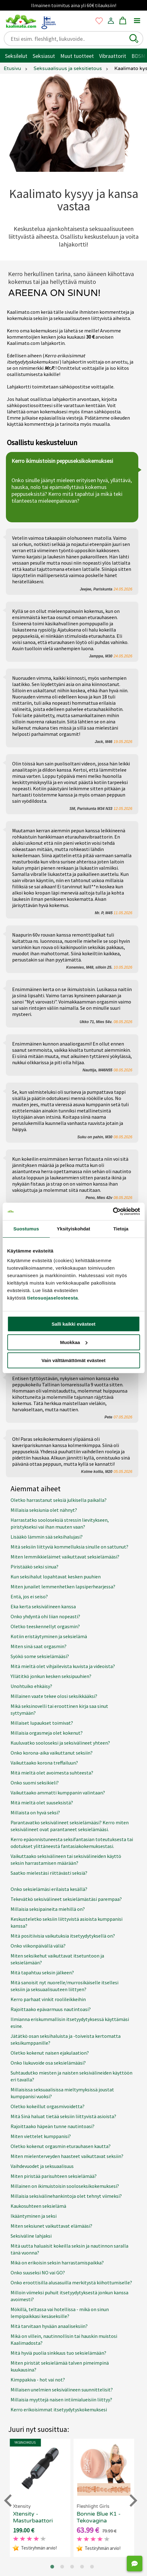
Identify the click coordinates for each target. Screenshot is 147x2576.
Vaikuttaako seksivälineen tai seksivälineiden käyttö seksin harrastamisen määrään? (66, 1859)
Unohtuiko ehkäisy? (31, 1686)
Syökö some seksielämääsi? (40, 1656)
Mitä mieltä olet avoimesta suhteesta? (52, 1773)
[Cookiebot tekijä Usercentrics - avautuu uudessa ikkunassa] (112, 1211)
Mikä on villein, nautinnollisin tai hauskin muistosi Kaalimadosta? (64, 2339)
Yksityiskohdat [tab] (73, 1228)
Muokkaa (73, 1342)
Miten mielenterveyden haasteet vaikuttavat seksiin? (67, 2156)
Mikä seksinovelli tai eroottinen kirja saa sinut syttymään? (59, 1709)
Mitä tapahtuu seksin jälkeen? (42, 1972)
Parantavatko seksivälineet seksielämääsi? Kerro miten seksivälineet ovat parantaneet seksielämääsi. (70, 1825)
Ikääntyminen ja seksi (34, 2216)
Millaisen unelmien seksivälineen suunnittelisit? (62, 2389)
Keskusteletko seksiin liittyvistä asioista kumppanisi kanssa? (66, 1922)
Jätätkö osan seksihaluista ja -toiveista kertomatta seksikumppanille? (66, 2039)
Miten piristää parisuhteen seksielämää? (54, 2176)
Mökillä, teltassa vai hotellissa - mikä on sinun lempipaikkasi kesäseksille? (60, 2312)
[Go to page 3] (72, 2567)
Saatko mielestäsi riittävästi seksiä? (49, 1873)
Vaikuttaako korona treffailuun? (44, 1763)
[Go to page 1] (52, 2567)
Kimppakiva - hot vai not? (38, 2379)
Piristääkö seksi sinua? (34, 1566)
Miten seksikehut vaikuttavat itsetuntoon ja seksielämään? (57, 1959)
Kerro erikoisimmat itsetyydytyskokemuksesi (59, 2409)
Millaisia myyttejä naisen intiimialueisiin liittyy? (61, 2399)
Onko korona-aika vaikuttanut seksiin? (52, 1753)
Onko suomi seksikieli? (35, 1782)
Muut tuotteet (77, 55)
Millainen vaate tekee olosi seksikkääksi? (54, 1696)
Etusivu (12, 68)
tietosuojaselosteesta (52, 1297)
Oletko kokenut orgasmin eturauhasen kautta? (61, 2146)
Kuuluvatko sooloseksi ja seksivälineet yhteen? (60, 1743)
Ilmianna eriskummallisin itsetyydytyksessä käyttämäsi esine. (70, 2022)
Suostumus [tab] (26, 1228)
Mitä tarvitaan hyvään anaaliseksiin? (49, 2326)
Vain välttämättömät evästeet (74, 1360)
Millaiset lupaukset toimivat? (42, 1723)
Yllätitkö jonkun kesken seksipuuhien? (51, 1676)
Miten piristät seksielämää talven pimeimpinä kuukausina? (60, 2366)
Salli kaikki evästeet (73, 1324)
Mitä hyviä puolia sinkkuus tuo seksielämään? (58, 2353)
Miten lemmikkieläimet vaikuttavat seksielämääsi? (65, 1557)
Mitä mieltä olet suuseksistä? (42, 1802)
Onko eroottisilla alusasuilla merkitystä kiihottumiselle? (71, 2282)
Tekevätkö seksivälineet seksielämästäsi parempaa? (66, 1899)
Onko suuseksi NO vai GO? (38, 2272)
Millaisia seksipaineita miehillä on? (48, 1909)
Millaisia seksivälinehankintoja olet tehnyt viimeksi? (66, 2196)
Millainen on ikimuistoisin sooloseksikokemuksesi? (65, 2186)
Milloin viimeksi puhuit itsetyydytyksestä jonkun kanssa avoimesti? (69, 2295)
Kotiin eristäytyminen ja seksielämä (49, 1636)
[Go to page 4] (82, 2567)
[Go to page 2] (62, 2567)
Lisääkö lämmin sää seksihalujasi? (47, 1537)
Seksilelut (16, 55)
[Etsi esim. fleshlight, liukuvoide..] (68, 39)
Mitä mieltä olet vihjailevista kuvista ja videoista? (63, 1666)
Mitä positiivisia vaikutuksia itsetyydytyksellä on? (63, 1936)
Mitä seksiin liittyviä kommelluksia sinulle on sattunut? (69, 1547)
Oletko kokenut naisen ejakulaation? (50, 2053)
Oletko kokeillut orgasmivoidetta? (48, 2106)
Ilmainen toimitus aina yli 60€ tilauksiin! (73, 5)
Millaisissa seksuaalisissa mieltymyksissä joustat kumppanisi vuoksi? (62, 2092)
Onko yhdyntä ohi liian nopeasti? (45, 1616)
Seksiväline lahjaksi (31, 2236)
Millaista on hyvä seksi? (35, 1812)
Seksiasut (44, 55)
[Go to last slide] (9, 2500)
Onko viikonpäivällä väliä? (38, 1946)
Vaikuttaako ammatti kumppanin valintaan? (58, 1792)
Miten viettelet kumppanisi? (41, 2136)
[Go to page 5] (92, 2567)
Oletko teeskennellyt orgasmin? (45, 1626)
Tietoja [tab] (120, 1228)
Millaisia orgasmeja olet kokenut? (47, 1733)
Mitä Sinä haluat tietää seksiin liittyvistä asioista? (63, 2116)
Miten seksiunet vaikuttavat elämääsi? (51, 2226)
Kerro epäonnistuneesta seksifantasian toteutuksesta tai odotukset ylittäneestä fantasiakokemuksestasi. (72, 1842)
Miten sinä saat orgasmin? (39, 1646)
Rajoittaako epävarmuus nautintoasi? (51, 2009)
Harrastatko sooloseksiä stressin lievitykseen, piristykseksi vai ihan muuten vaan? (60, 1523)
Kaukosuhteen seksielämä (38, 2206)
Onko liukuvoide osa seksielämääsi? (48, 2063)
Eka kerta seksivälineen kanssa (43, 1606)
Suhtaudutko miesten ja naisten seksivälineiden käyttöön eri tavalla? (71, 2076)
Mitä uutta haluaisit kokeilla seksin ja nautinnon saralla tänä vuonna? (69, 2249)
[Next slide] (132, 2500)
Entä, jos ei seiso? (29, 1596)
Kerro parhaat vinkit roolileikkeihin (48, 1999)
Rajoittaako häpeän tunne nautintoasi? (52, 2126)
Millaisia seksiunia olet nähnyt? (44, 1510)
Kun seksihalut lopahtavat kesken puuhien (56, 1576)
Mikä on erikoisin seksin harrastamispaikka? (57, 2262)
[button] (134, 39)
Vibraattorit (112, 55)
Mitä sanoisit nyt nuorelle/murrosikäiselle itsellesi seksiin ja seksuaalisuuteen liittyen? (64, 1985)
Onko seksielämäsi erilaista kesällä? (49, 1889)
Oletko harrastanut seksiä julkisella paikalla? (59, 1500)
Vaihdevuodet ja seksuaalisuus (42, 2166)
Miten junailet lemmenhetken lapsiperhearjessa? (63, 1586)
